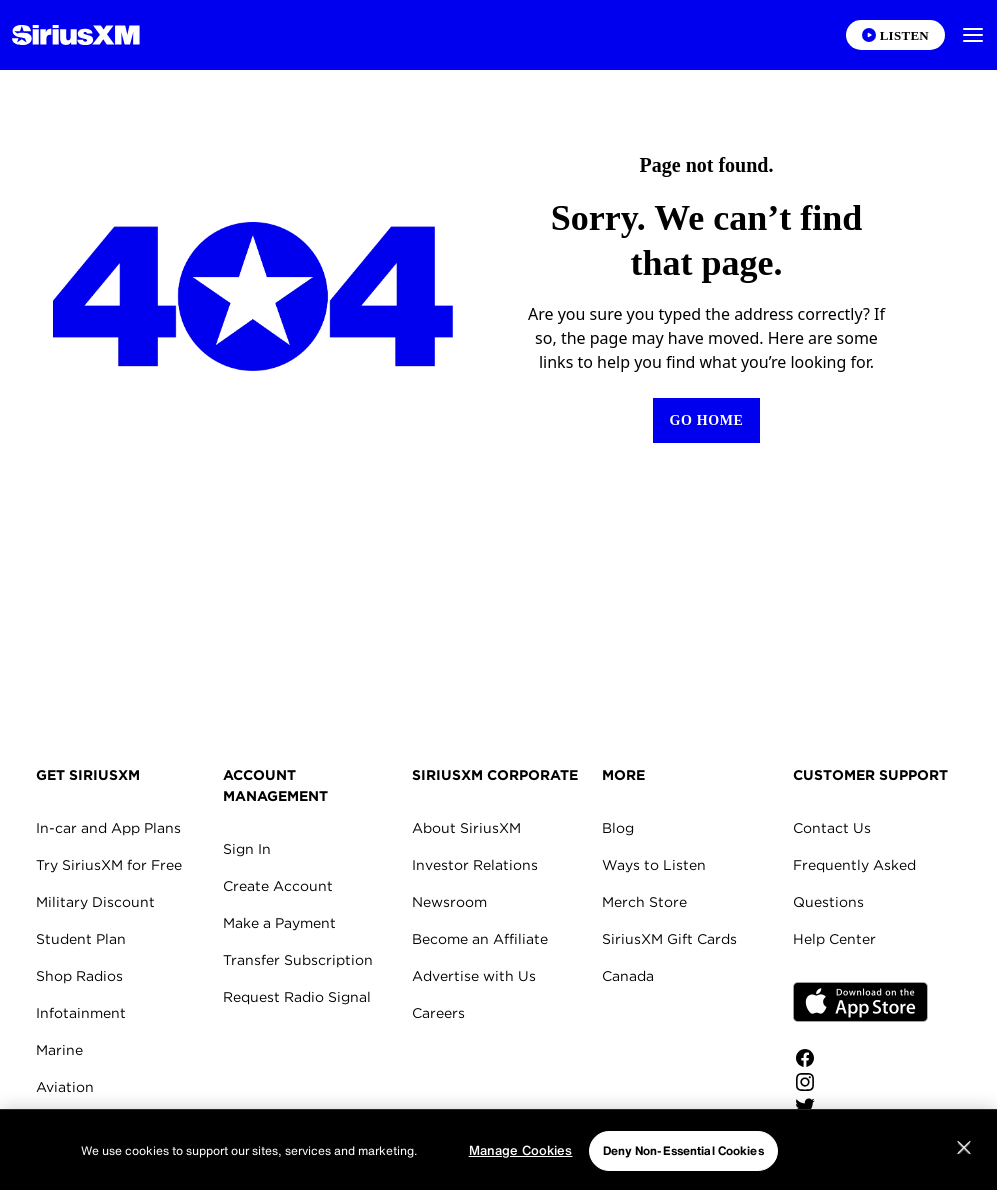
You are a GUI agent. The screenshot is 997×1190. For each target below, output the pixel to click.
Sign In (247, 849)
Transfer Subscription (298, 960)
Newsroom (449, 902)
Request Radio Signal (297, 997)
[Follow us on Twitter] (860, 1106)
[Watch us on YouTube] (860, 1130)
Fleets (57, 1124)
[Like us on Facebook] (860, 1058)
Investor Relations (475, 865)
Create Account (278, 886)
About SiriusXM (466, 828)
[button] (973, 35)
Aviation (65, 1087)
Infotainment (81, 1013)
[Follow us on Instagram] (860, 1082)
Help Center (834, 939)
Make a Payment (279, 923)
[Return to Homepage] (706, 420)
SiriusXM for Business (111, 1161)
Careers (438, 1013)
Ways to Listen (654, 865)
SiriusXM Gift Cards (669, 939)
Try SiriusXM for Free (109, 865)
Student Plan (81, 939)
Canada (628, 976)
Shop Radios (79, 976)
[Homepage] (76, 35)
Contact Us (832, 828)
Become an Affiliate (480, 939)
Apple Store (860, 1002)
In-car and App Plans (108, 828)
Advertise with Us (474, 976)
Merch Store (644, 902)
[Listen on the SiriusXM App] (895, 35)
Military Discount (95, 902)
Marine (59, 1050)
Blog (618, 828)
